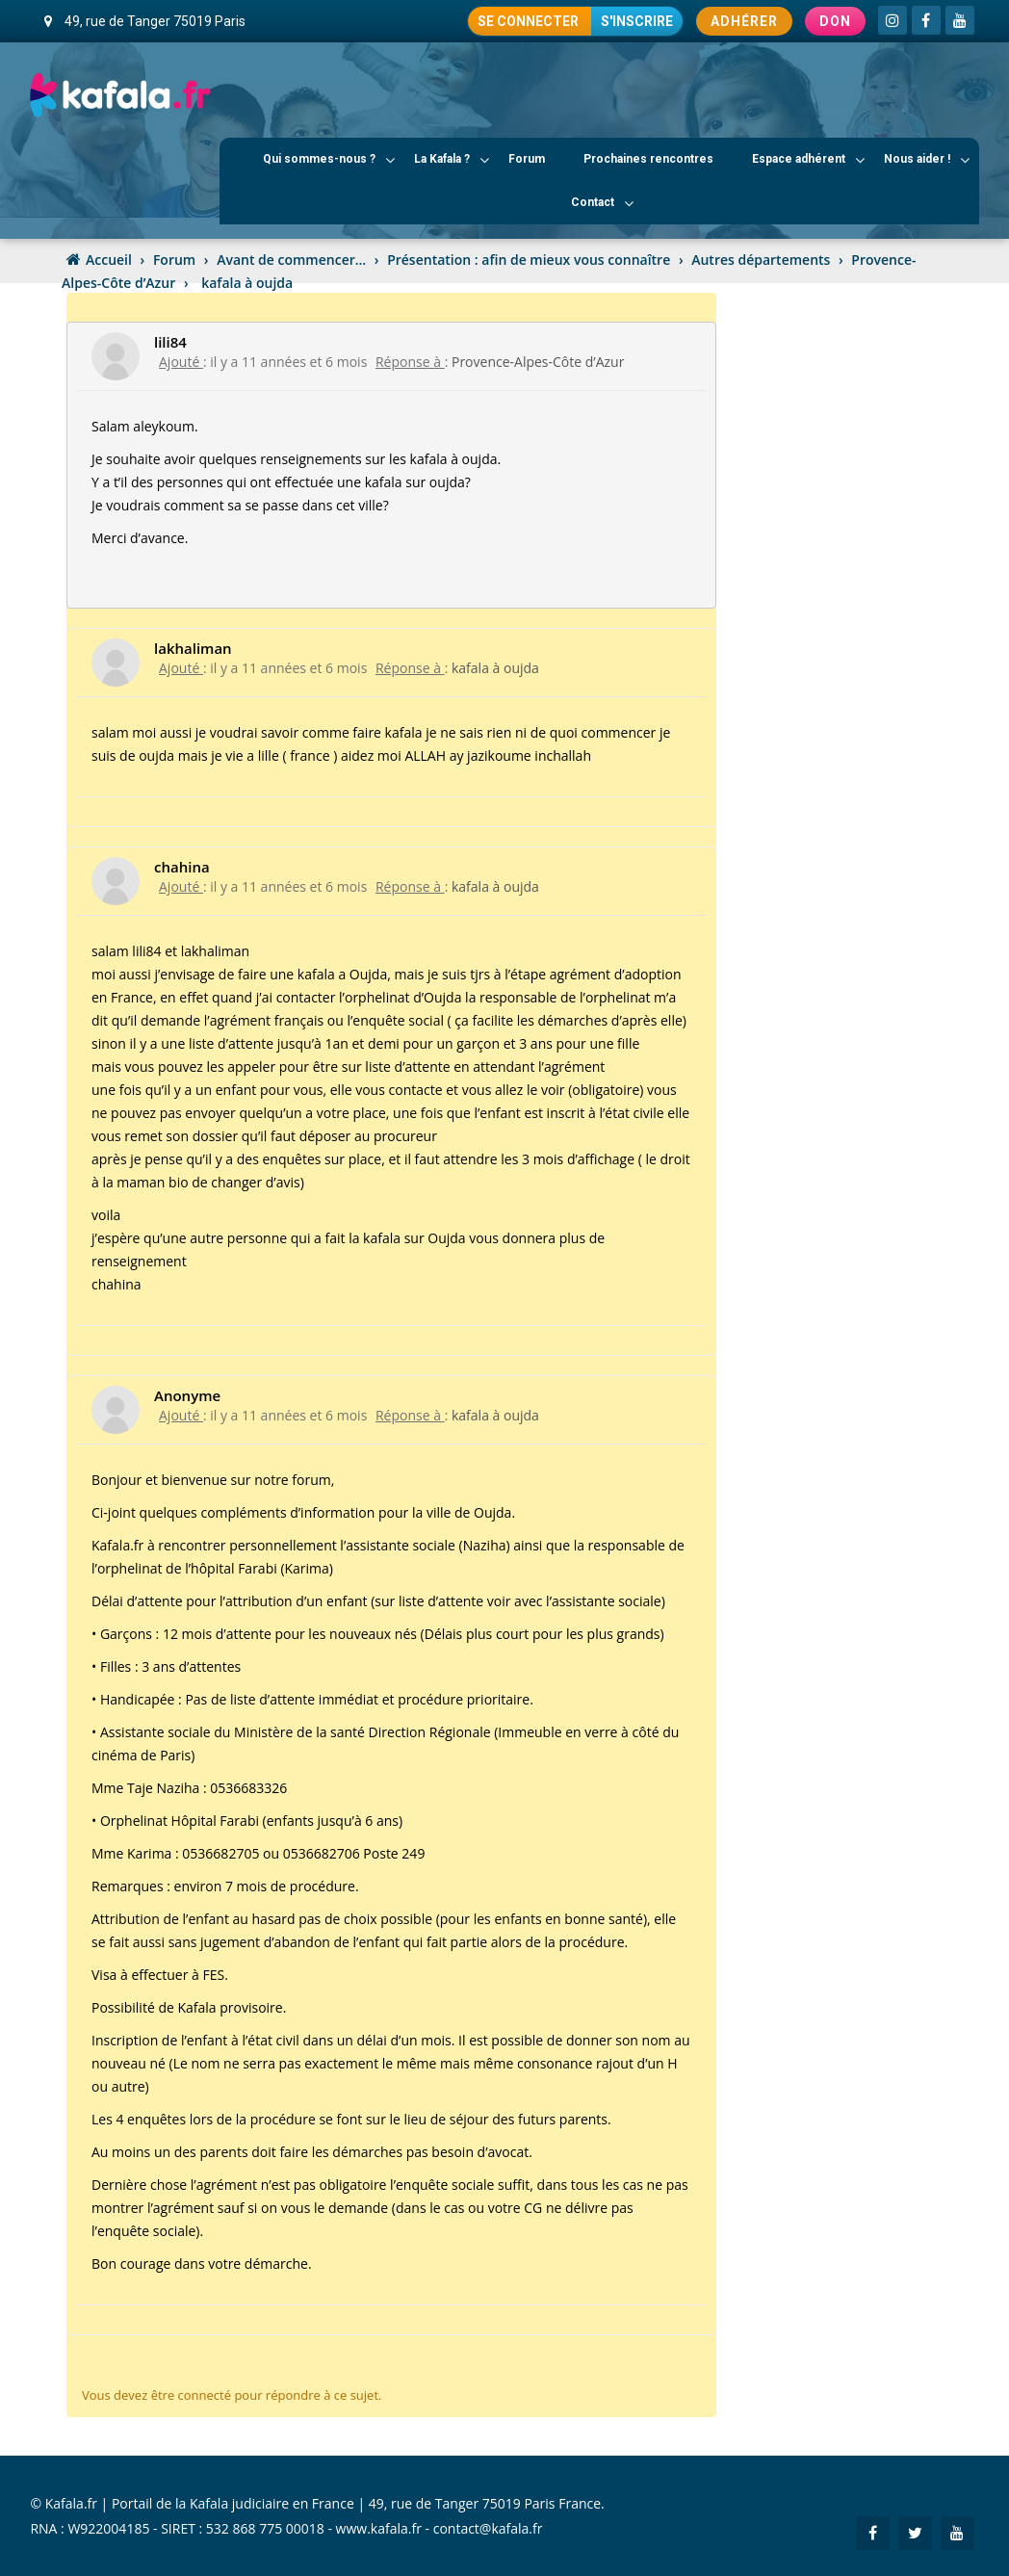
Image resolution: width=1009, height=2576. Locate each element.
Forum (526, 159)
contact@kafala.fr (488, 2528)
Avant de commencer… (291, 259)
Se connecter (530, 21)
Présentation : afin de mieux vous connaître (528, 259)
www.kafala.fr (379, 2528)
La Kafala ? (451, 160)
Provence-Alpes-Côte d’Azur (538, 361)
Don (835, 21)
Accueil (109, 259)
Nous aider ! (927, 160)
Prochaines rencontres (648, 159)
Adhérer (744, 21)
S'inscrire (637, 21)
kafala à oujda (495, 668)
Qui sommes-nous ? (329, 160)
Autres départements (760, 259)
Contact (602, 203)
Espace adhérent (808, 160)
